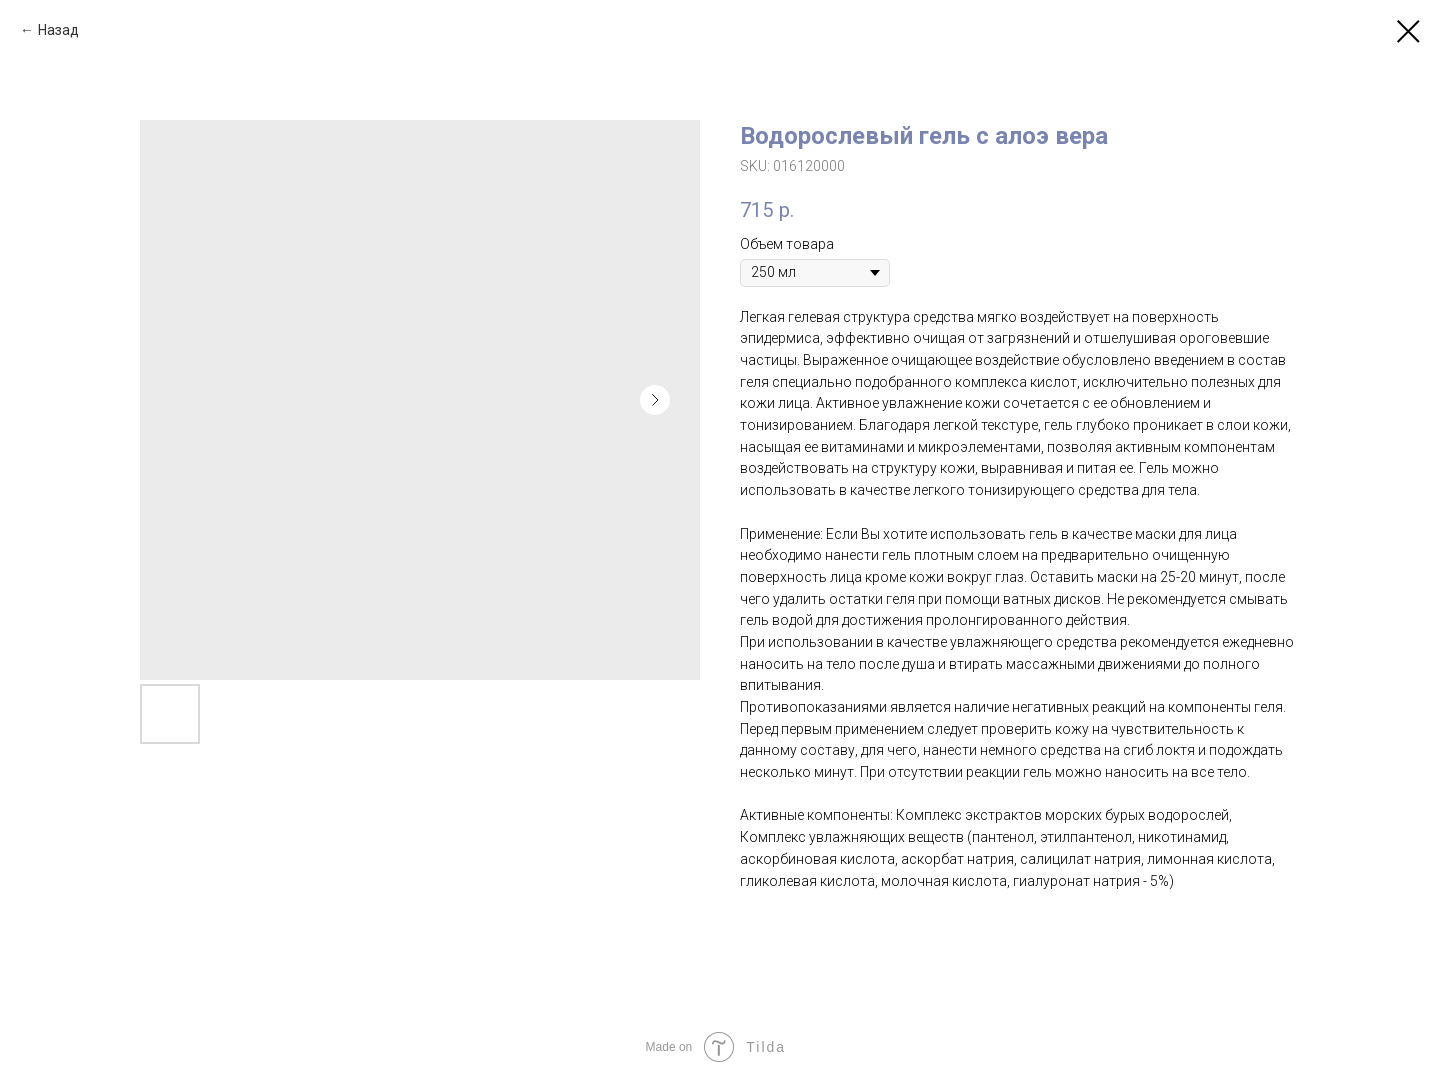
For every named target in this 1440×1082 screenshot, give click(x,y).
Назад (58, 30)
